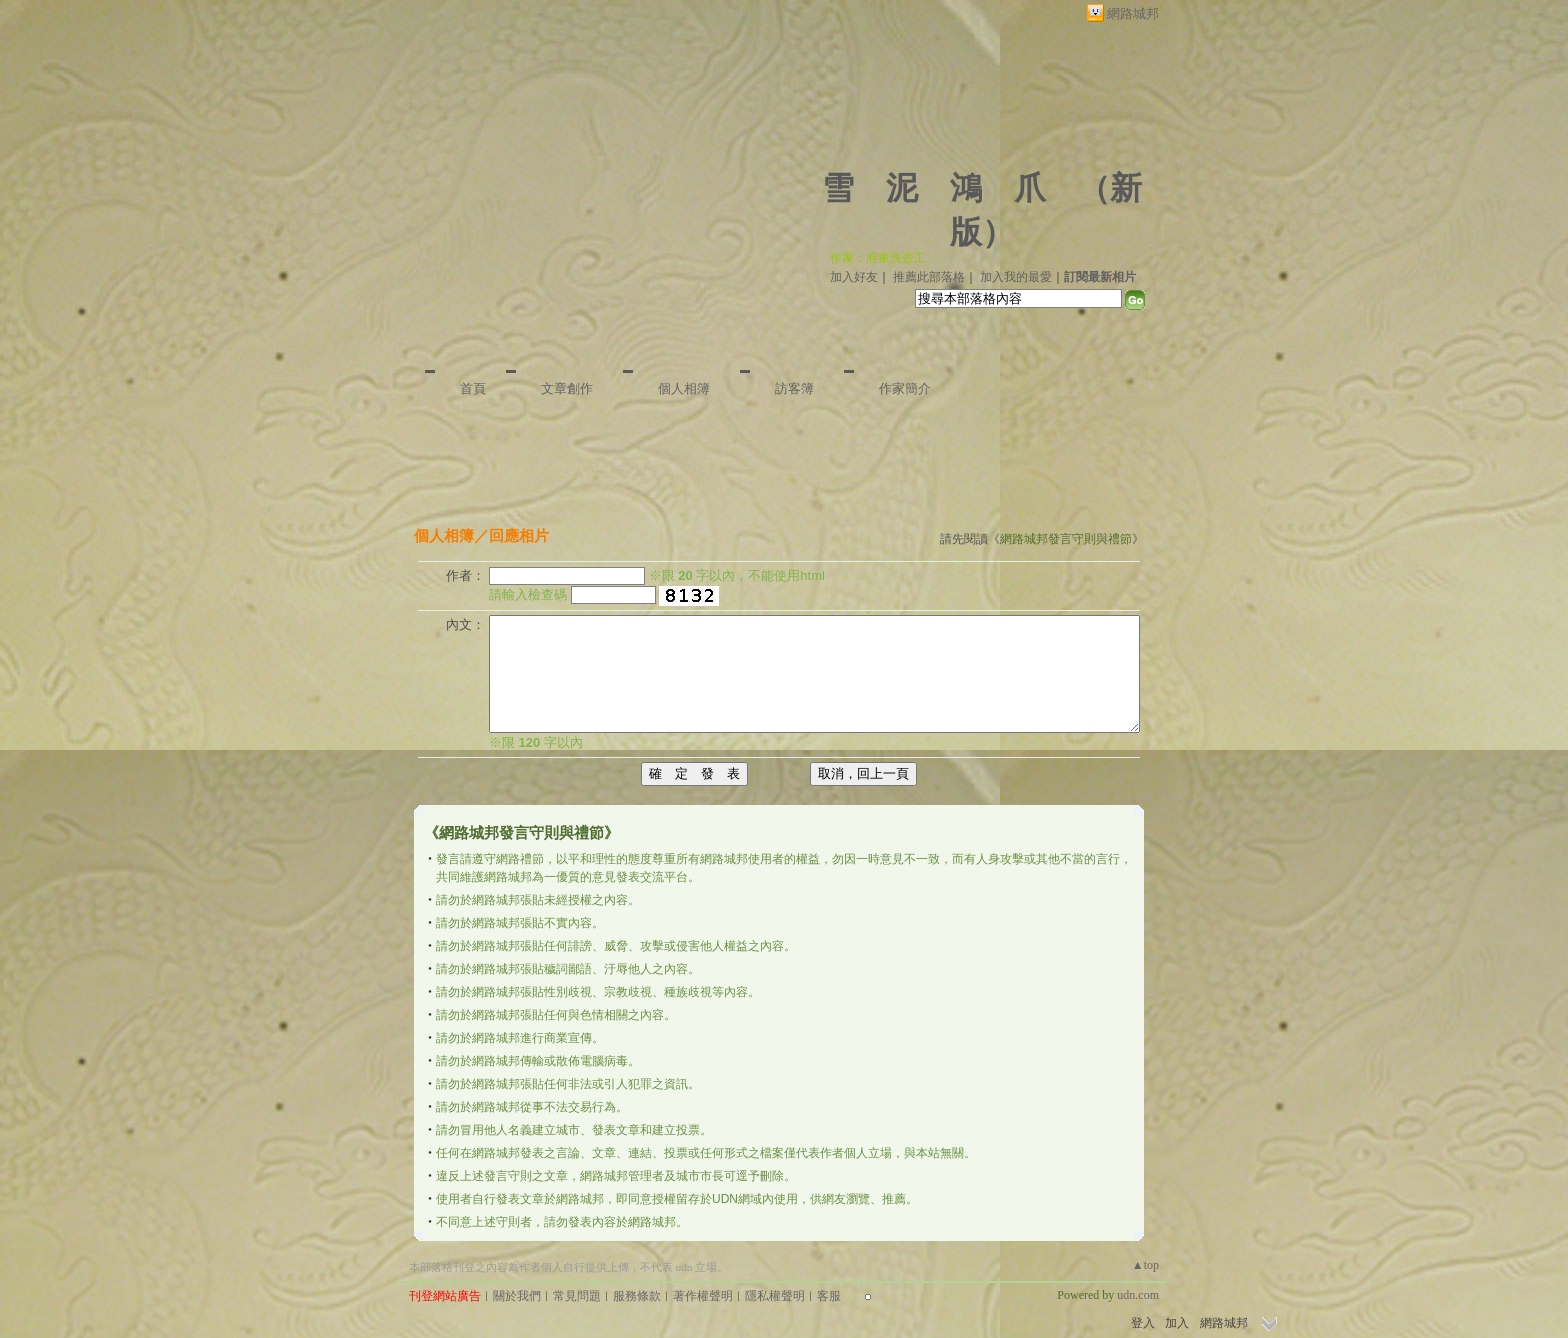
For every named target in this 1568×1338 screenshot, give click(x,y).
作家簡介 (905, 388)
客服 (829, 1296)
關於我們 (517, 1296)
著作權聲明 (703, 1296)
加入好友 (854, 277)
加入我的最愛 (1016, 277)
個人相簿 (684, 388)
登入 (1143, 1323)
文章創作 (567, 388)
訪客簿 (794, 388)
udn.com (1138, 1295)
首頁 (473, 388)
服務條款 (637, 1296)
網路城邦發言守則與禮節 (1066, 539)
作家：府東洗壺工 (878, 258)
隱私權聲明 (775, 1296)
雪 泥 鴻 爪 (934, 188)
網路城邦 (1133, 13)
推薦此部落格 (929, 277)
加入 (1177, 1323)
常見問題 (577, 1296)
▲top (1145, 1265)
